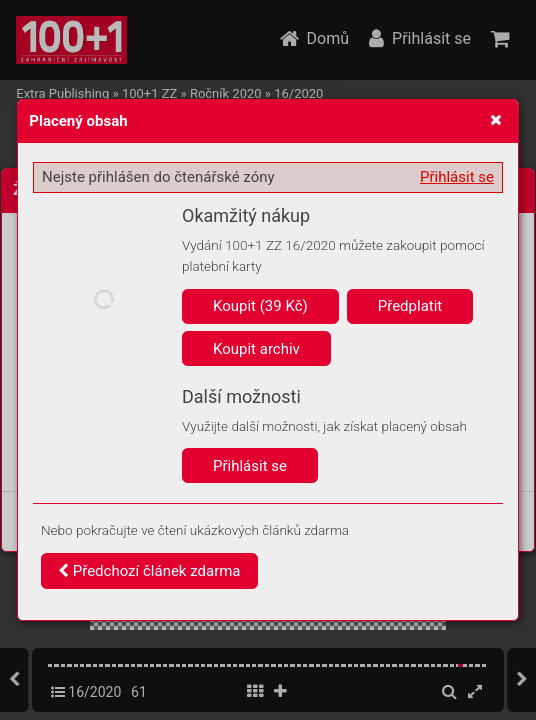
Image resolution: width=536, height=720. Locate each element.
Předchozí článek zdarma (149, 571)
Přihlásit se (457, 177)
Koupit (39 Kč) (260, 306)
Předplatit (410, 306)
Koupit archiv (256, 349)
